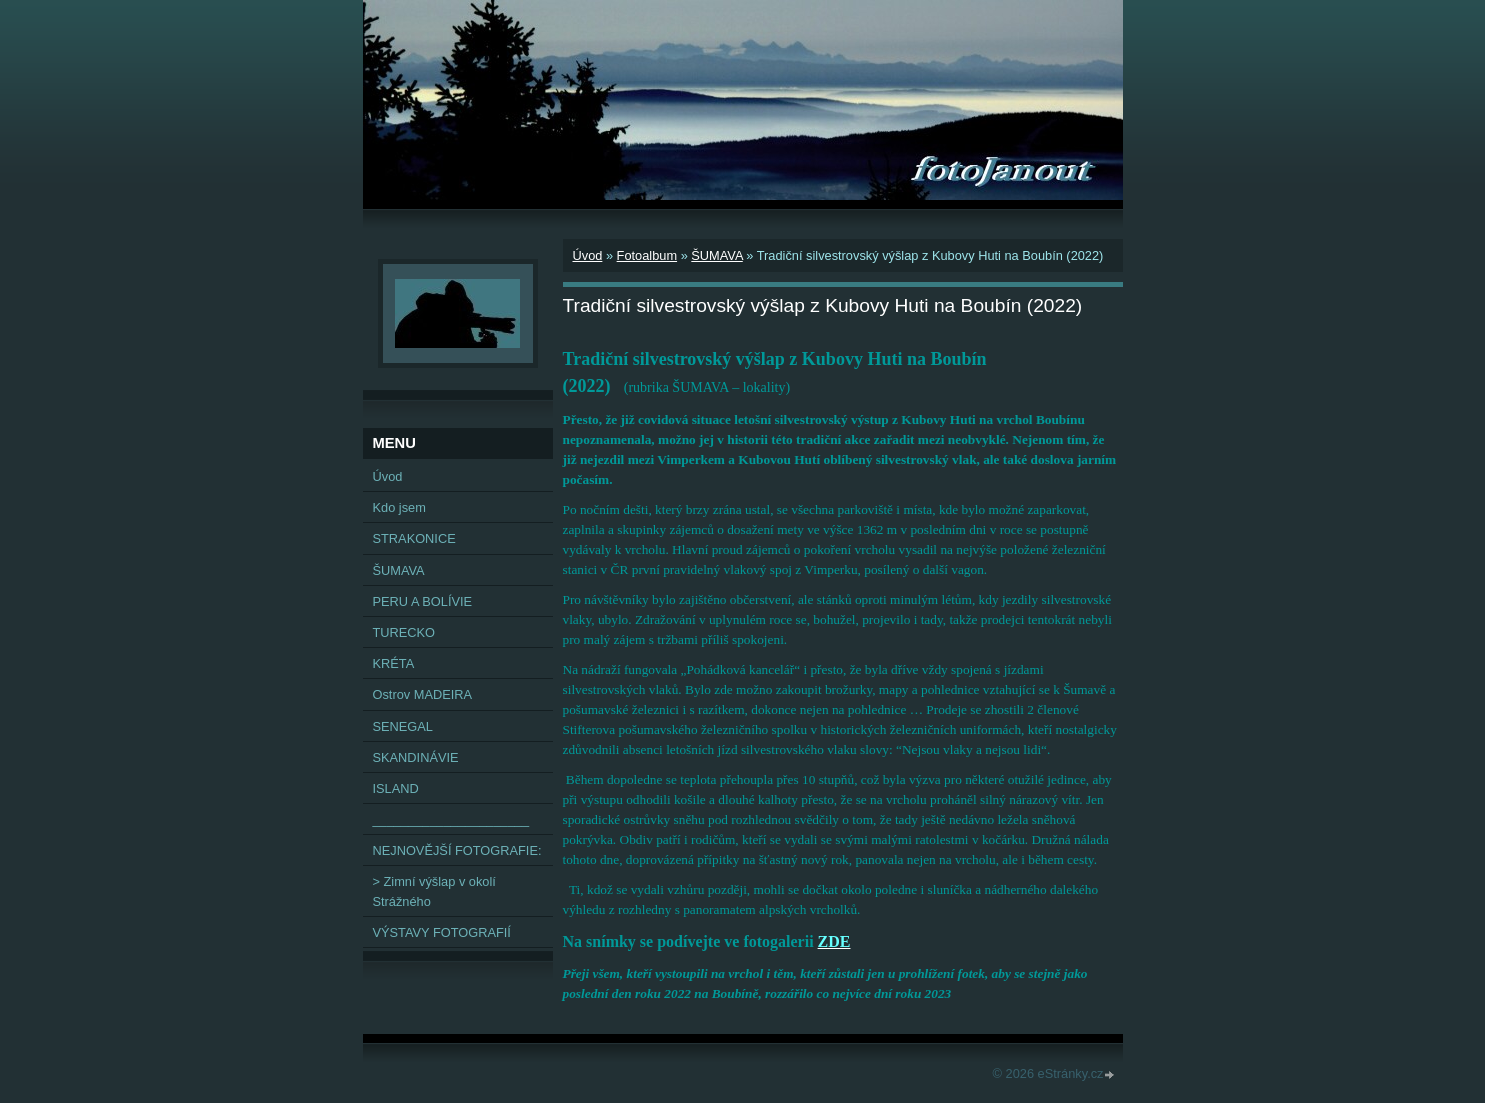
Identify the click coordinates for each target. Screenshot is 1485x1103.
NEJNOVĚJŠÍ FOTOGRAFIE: (457, 850)
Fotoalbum (647, 255)
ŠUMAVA (716, 255)
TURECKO (404, 632)
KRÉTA (394, 663)
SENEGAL (403, 726)
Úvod (588, 255)
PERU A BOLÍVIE (423, 601)
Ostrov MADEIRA (423, 694)
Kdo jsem (399, 507)
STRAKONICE (414, 538)
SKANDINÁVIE (416, 757)
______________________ (451, 819)
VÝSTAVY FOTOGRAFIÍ (442, 932)
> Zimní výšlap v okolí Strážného (434, 891)
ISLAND (396, 788)
